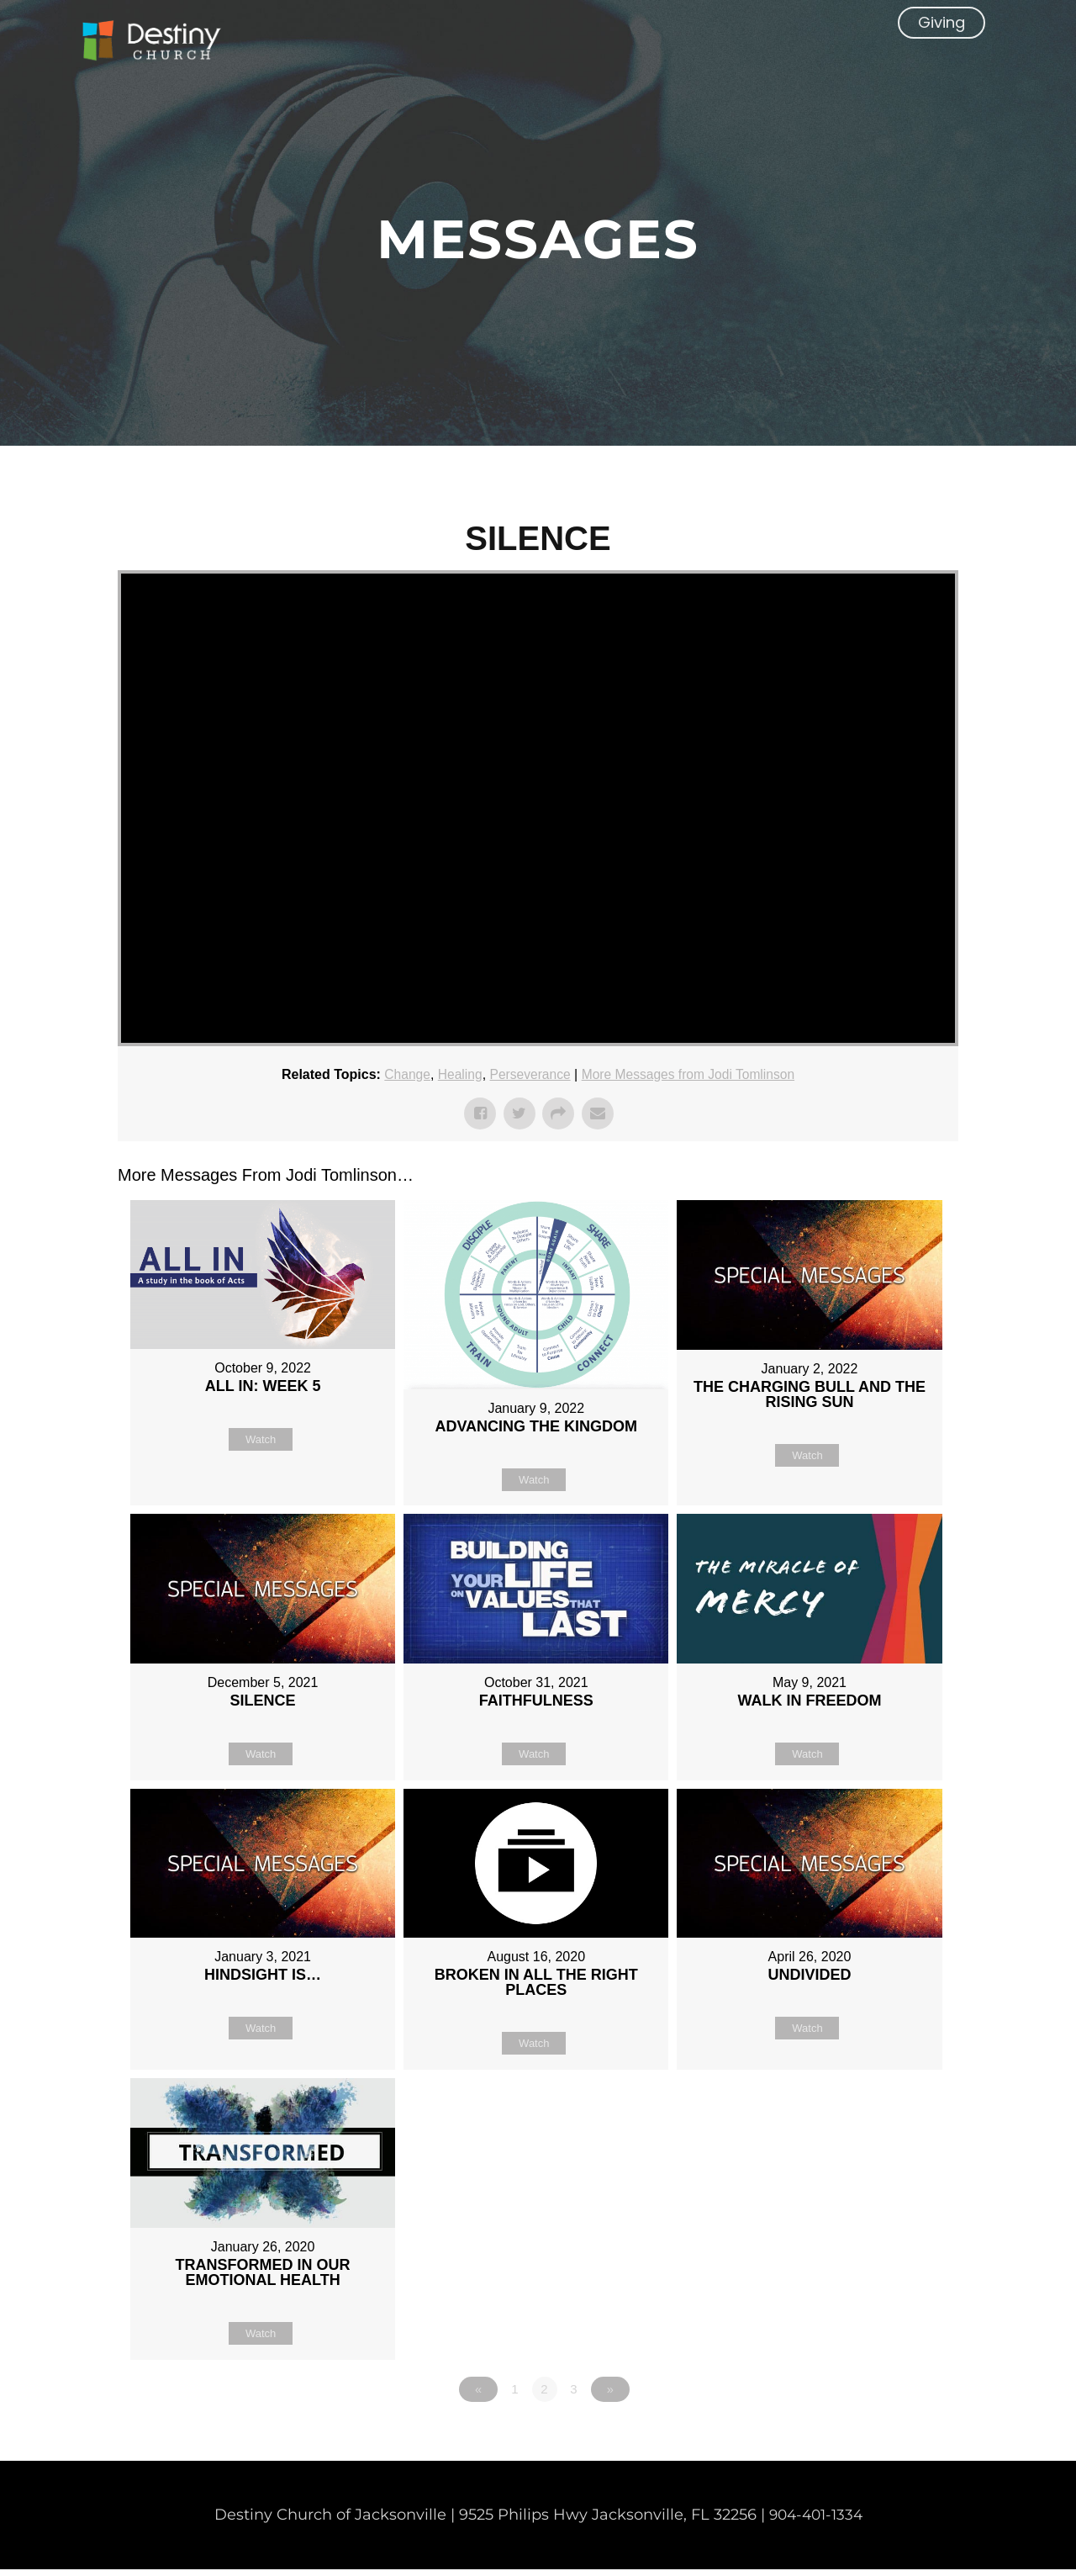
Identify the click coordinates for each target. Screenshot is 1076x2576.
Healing (456, 1074)
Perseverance (528, 1074)
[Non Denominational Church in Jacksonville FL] (164, 45)
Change (402, 1074)
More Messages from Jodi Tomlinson (690, 1074)
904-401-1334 (816, 2521)
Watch (260, 1439)
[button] (941, 46)
